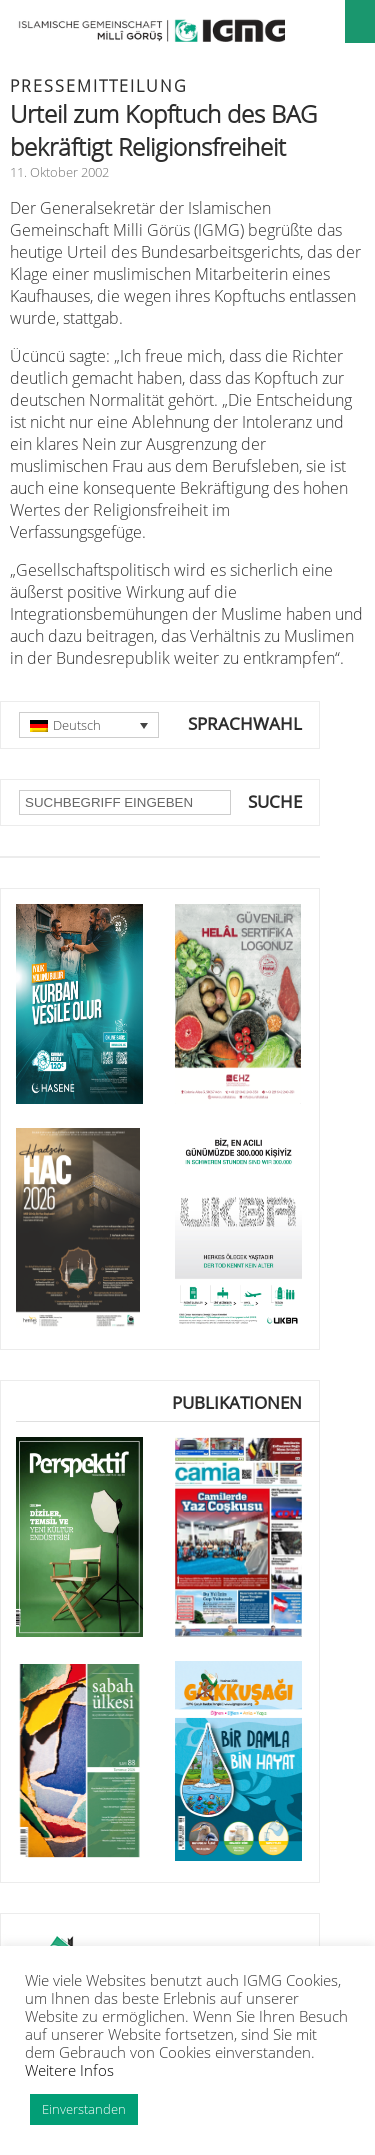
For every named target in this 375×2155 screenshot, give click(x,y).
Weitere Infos (69, 2070)
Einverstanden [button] (84, 2109)
